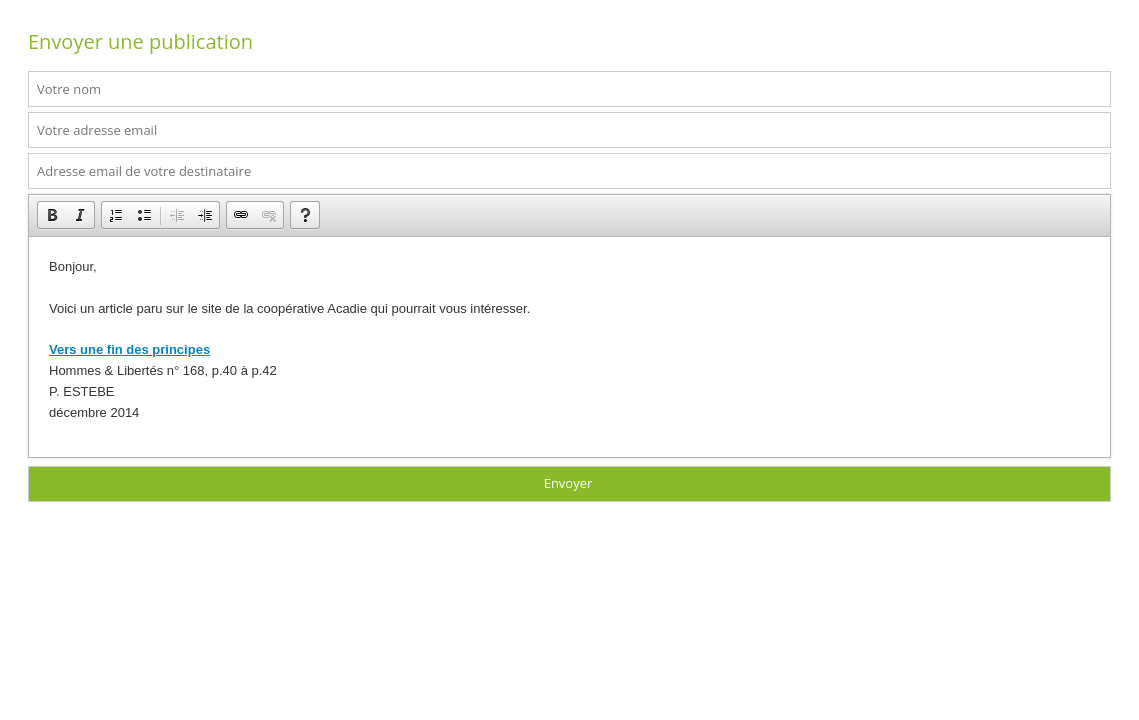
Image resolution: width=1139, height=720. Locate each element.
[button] (52, 215)
